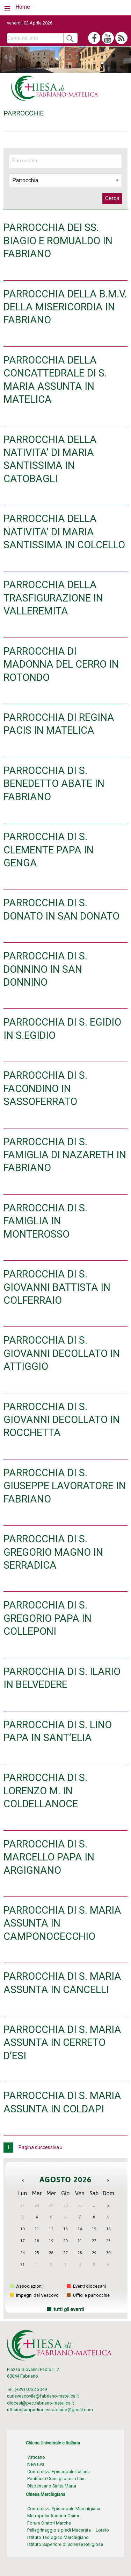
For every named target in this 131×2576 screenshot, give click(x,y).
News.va (35, 2464)
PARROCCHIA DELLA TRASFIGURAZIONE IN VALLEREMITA (53, 598)
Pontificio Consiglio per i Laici (57, 2478)
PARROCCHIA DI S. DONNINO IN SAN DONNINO (45, 969)
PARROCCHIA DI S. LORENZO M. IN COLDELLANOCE (45, 1791)
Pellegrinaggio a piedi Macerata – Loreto (68, 2530)
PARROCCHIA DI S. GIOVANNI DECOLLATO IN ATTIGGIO (61, 1353)
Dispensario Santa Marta (51, 2486)
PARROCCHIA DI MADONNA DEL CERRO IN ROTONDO (61, 664)
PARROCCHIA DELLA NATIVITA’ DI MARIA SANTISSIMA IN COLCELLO (64, 532)
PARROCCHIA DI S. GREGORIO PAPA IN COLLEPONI (47, 1618)
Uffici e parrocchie (88, 2295)
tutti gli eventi (68, 2310)
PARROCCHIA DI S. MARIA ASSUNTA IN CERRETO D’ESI (62, 2043)
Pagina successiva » (41, 2147)
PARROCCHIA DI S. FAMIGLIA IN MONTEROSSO (45, 1221)
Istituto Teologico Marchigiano (58, 2537)
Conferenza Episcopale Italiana (58, 2471)
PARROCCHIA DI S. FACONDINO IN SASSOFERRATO (45, 1088)
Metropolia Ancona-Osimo (54, 2515)
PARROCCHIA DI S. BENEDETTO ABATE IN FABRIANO (53, 784)
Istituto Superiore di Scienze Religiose (65, 2544)
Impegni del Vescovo (34, 2295)
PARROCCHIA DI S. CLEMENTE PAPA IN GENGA (48, 850)
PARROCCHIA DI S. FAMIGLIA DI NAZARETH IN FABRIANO (64, 1155)
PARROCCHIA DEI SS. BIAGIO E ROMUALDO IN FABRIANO (57, 240)
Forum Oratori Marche (49, 2523)
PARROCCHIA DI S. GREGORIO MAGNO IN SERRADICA (53, 1552)
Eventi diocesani (86, 2286)
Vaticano (36, 2457)
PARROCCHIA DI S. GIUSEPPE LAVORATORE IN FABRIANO (64, 1486)
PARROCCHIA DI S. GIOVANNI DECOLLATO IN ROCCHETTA (61, 1420)
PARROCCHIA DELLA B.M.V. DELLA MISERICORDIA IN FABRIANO (65, 307)
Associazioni (26, 2286)
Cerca (112, 198)
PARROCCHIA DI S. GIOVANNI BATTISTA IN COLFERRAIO (56, 1287)
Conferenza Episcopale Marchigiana (63, 2508)
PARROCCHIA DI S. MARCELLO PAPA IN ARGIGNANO (48, 1857)
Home (22, 6)
